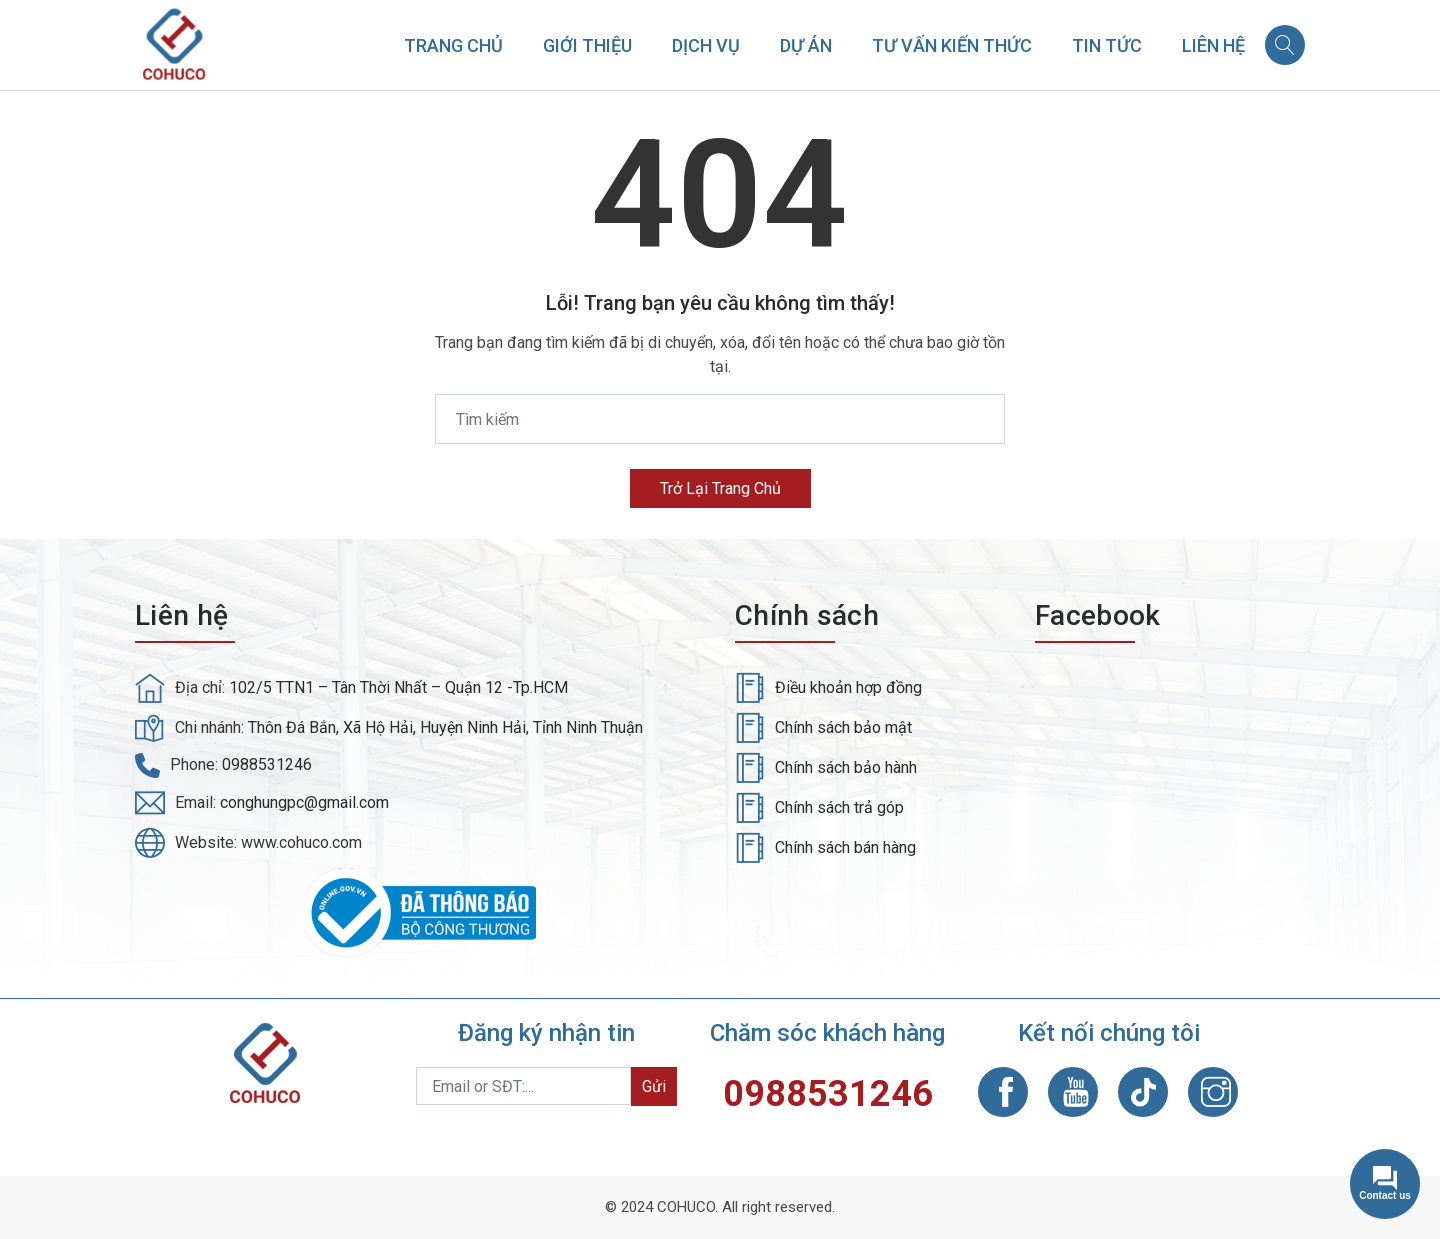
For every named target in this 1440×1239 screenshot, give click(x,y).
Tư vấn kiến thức (952, 45)
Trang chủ (453, 45)
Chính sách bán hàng (845, 847)
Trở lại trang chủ (720, 488)
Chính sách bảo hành (846, 767)
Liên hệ (1213, 45)
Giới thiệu (587, 45)
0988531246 (267, 764)
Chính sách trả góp (839, 807)
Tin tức (1107, 45)
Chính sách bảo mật (843, 727)
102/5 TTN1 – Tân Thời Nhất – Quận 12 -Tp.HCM (398, 687)
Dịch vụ (706, 45)
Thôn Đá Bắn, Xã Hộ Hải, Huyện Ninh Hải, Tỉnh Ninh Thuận (445, 727)
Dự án (806, 45)
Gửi (654, 1086)
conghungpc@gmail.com (304, 802)
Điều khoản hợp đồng (848, 687)
